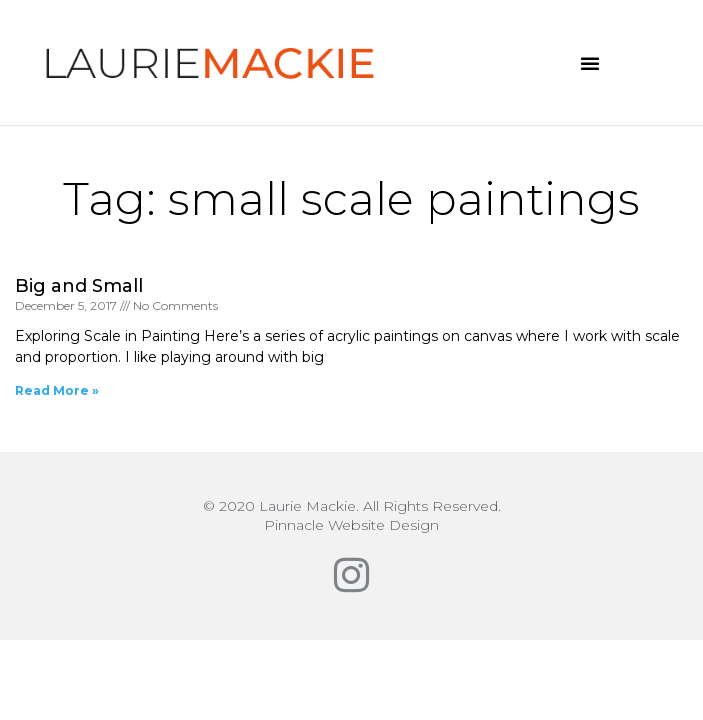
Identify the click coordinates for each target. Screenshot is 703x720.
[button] (590, 63)
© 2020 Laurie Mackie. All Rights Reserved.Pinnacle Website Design (352, 515)
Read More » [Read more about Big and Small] (57, 390)
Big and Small (79, 286)
